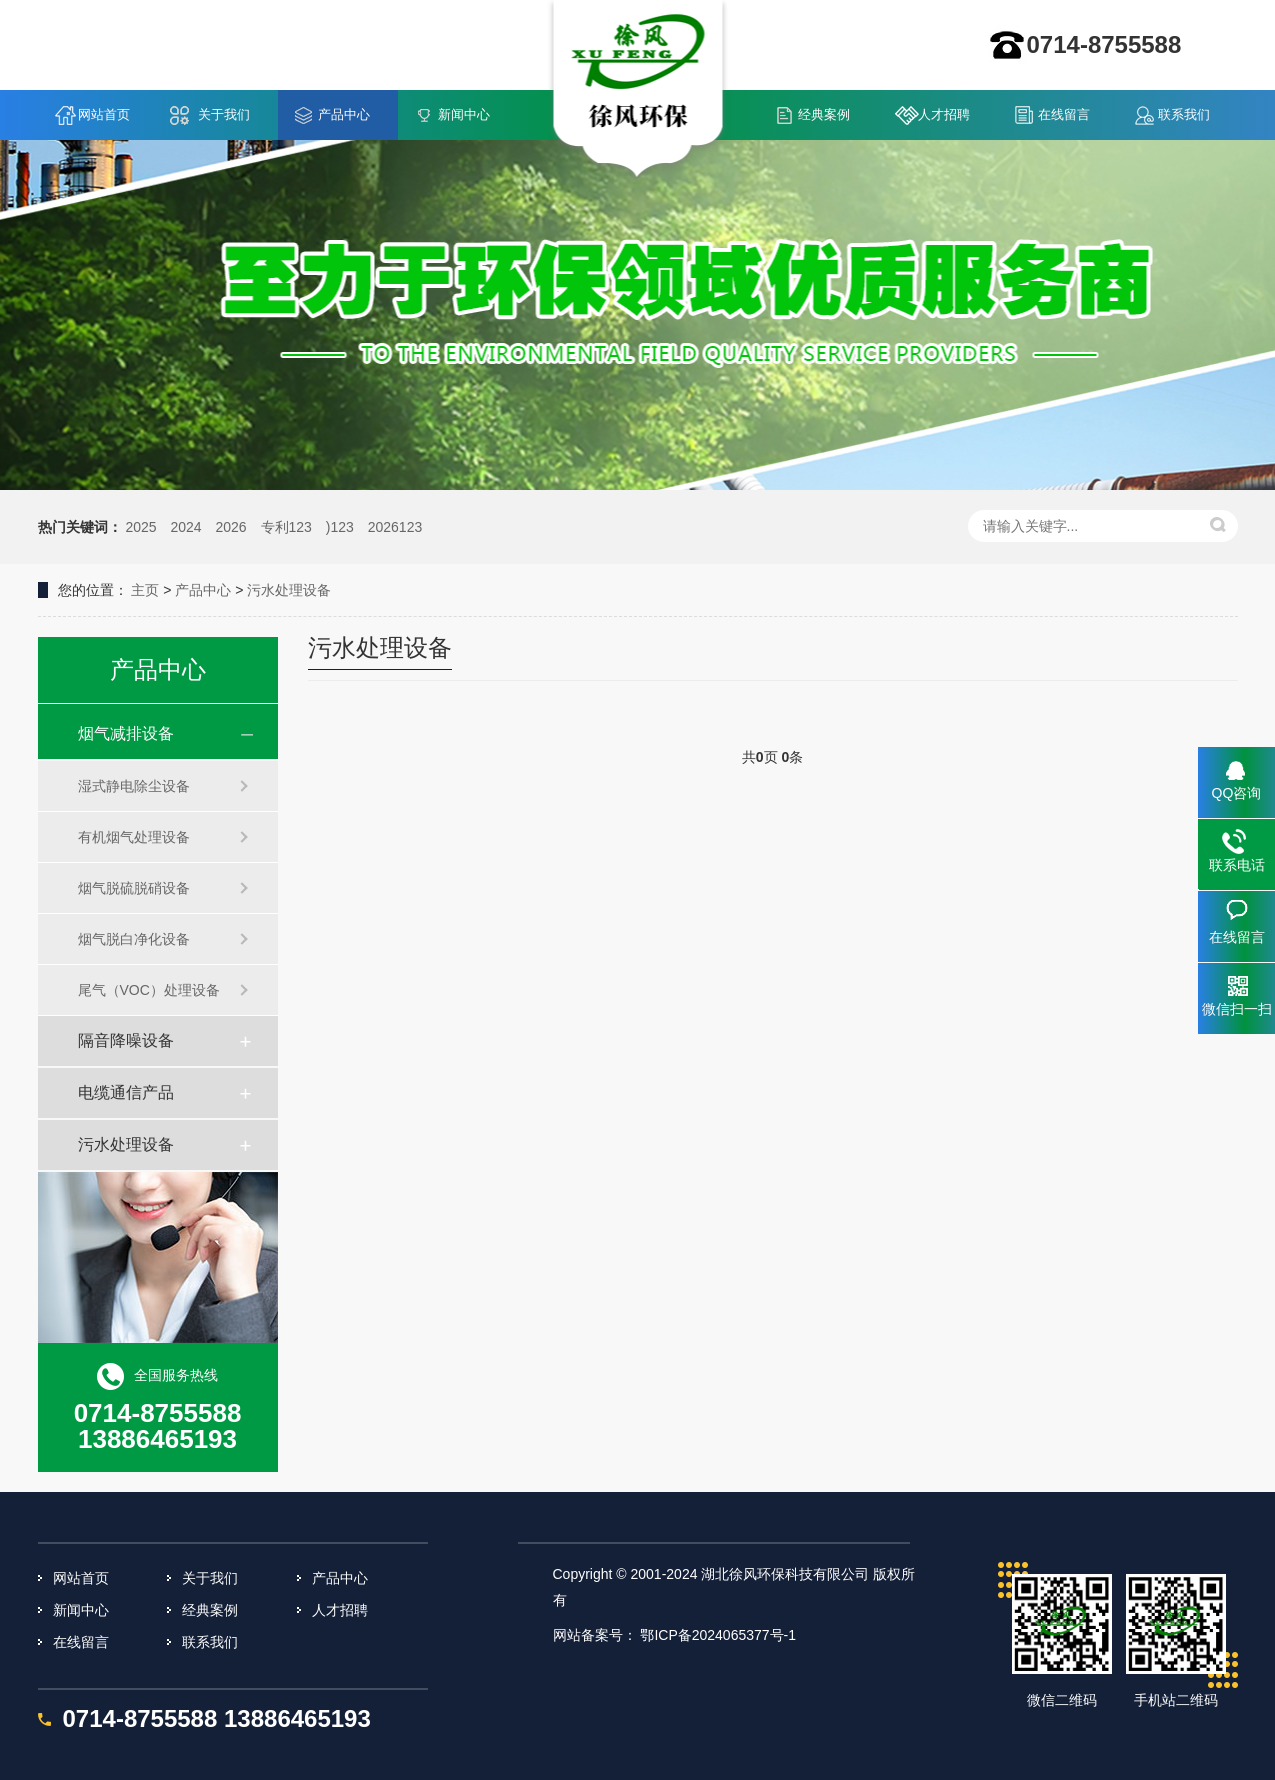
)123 (340, 527)
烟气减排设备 (126, 733)
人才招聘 (944, 114)
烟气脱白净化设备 (134, 939)
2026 (230, 527)
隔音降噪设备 (126, 1040)
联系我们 (1184, 114)
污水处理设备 (289, 590)
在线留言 (1064, 114)
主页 (145, 590)
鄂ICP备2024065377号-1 (718, 1635)
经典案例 (824, 114)
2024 (185, 527)
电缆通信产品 (126, 1092)
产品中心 (344, 114)
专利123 (286, 527)
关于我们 (224, 114)
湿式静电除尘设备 (134, 786)
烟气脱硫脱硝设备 (134, 888)
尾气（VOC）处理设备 (149, 990)
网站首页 (104, 114)
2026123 (395, 527)
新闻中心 (464, 114)
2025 (140, 527)
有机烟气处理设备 (134, 837)
